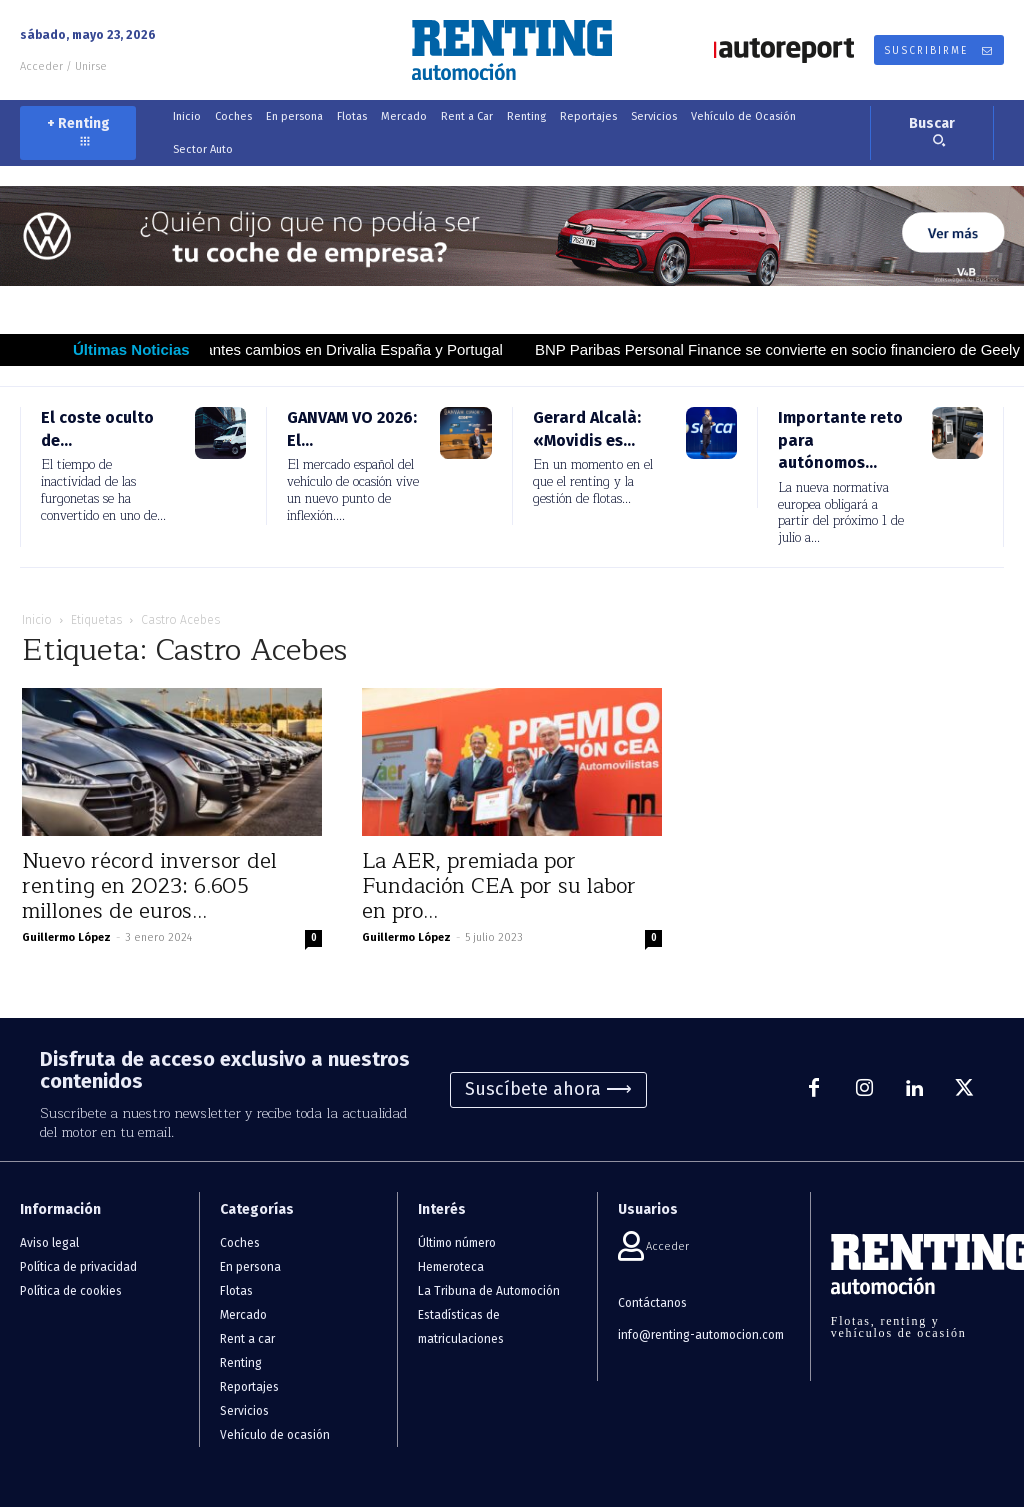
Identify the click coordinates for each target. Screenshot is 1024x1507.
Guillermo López (66, 937)
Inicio (37, 620)
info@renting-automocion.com (701, 1335)
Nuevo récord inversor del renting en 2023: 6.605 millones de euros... (149, 886)
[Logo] (512, 50)
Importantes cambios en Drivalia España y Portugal (355, 349)
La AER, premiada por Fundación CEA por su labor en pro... (499, 886)
